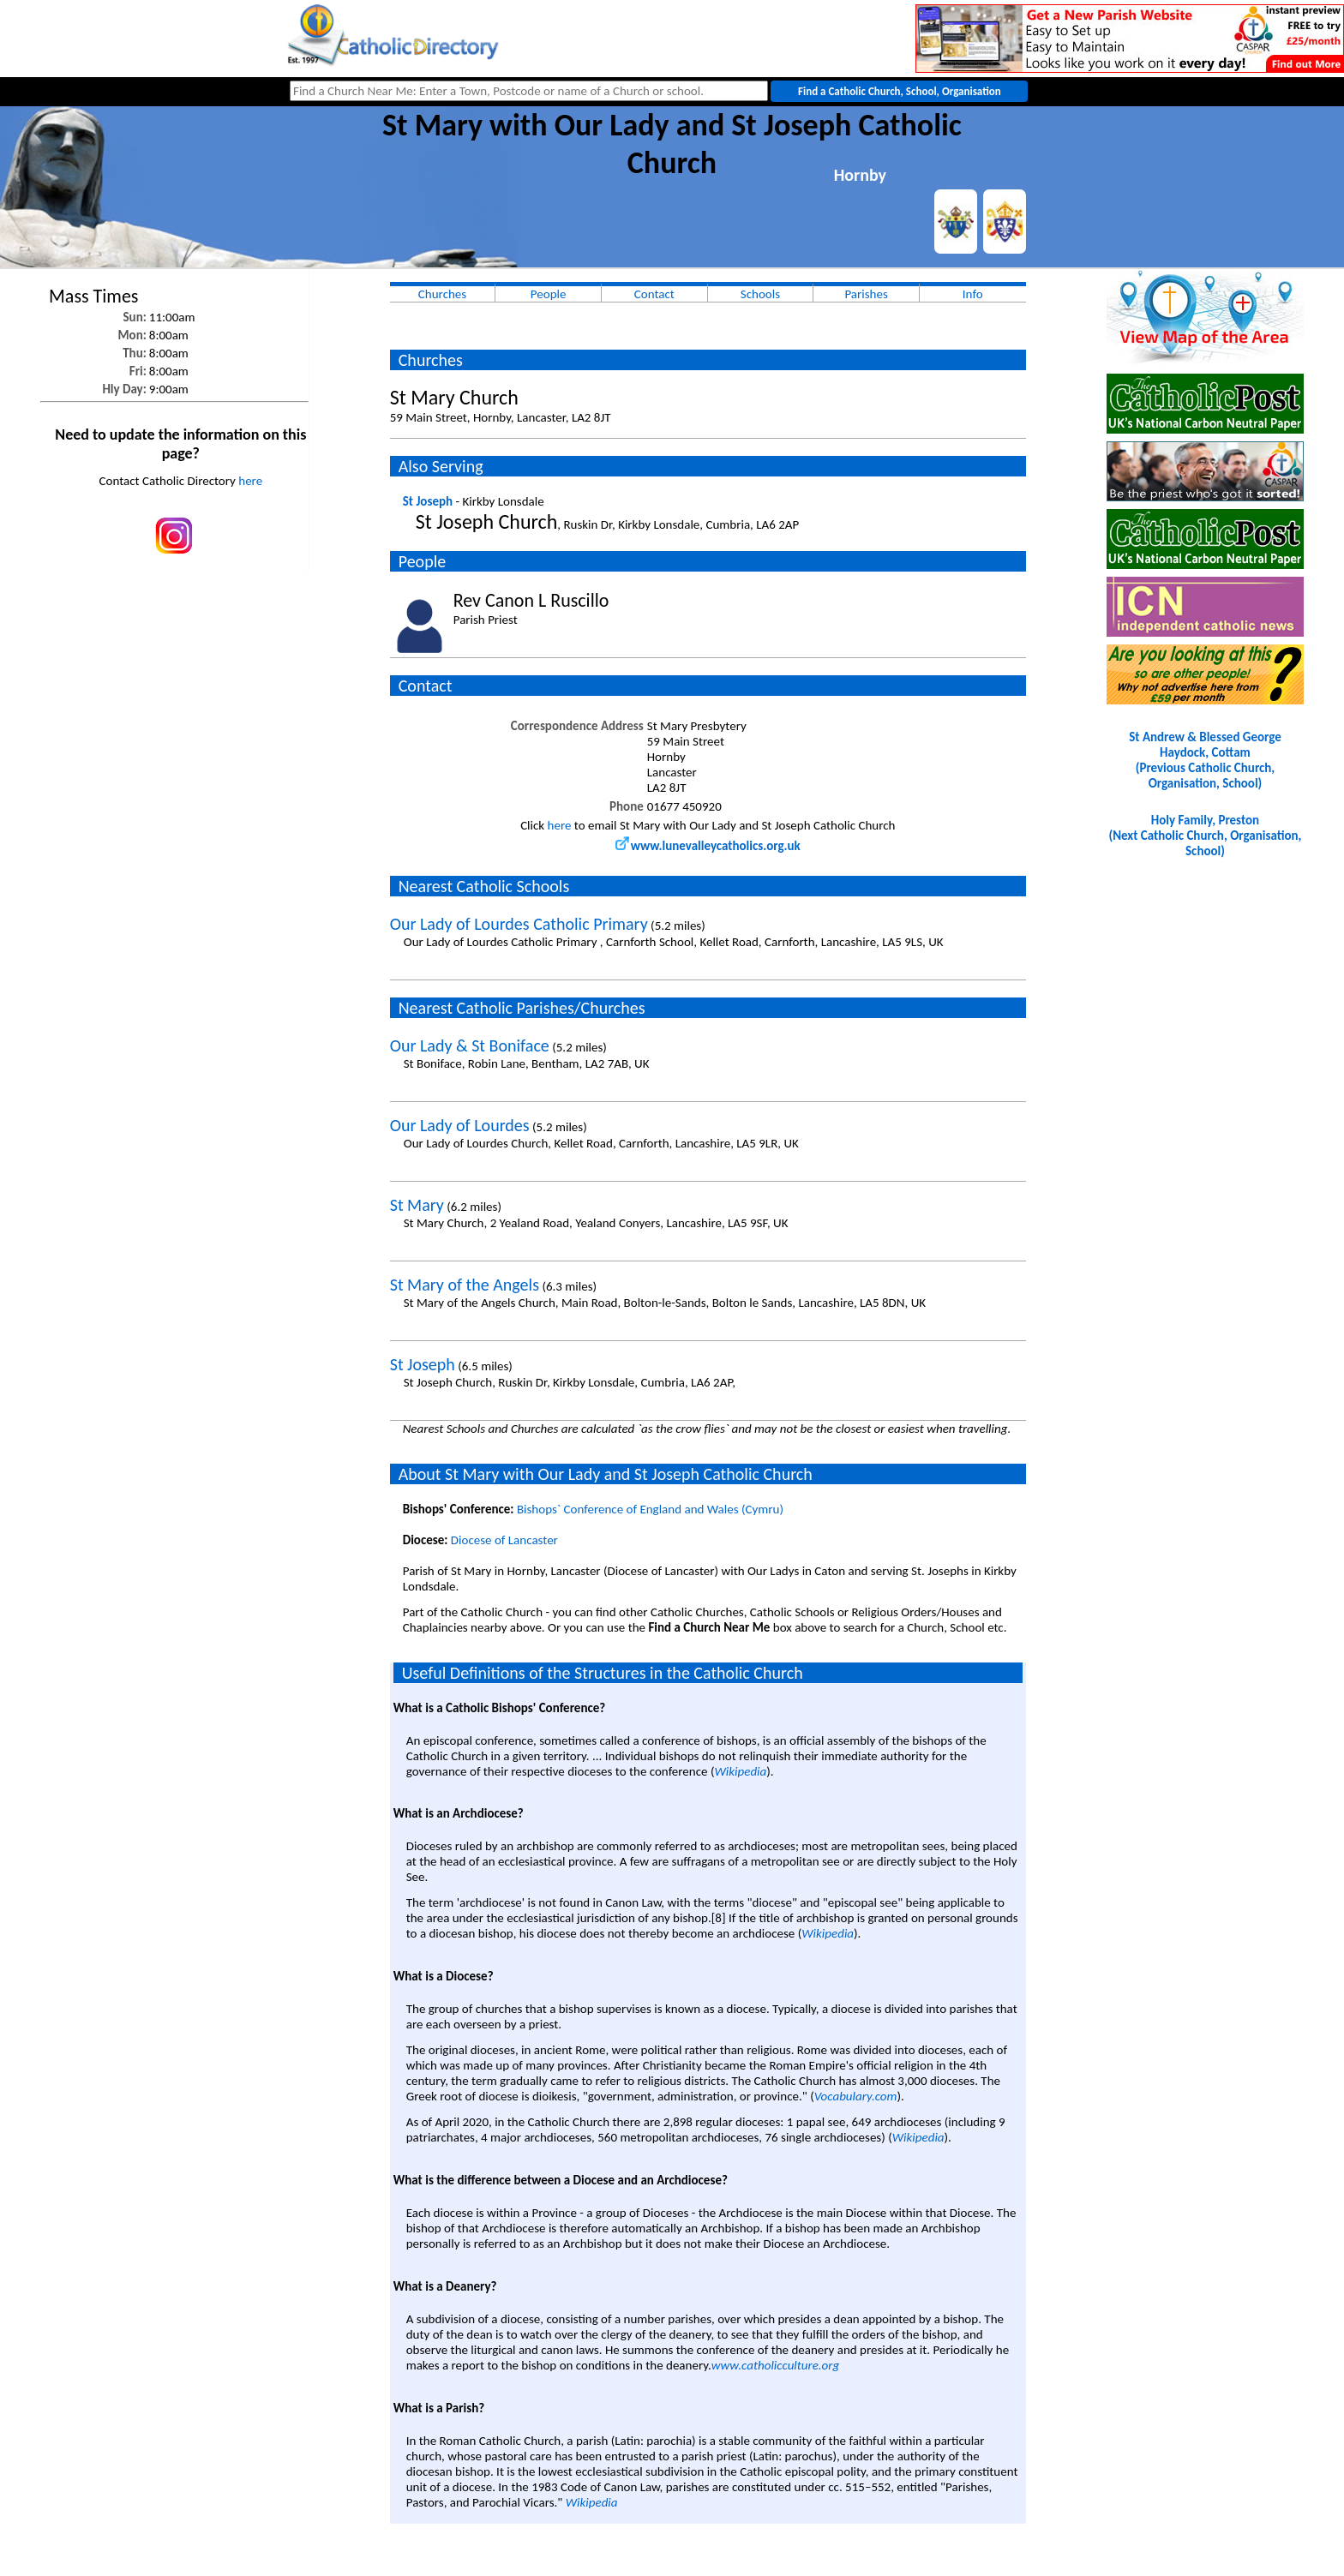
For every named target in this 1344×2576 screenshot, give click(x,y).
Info (973, 294)
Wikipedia (740, 1771)
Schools (760, 294)
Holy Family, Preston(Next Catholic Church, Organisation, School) (1204, 835)
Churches (442, 294)
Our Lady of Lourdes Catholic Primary (519, 924)
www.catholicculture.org (775, 2365)
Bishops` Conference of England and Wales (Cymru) (650, 1509)
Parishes (865, 294)
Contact (654, 294)
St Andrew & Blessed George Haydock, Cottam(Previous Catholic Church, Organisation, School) (1205, 760)
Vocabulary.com (855, 2096)
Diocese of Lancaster (504, 1540)
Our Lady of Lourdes (460, 1125)
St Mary (417, 1205)
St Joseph (428, 501)
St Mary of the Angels (464, 1284)
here (250, 480)
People (549, 294)
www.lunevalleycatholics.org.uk (708, 846)
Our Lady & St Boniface (469, 1045)
